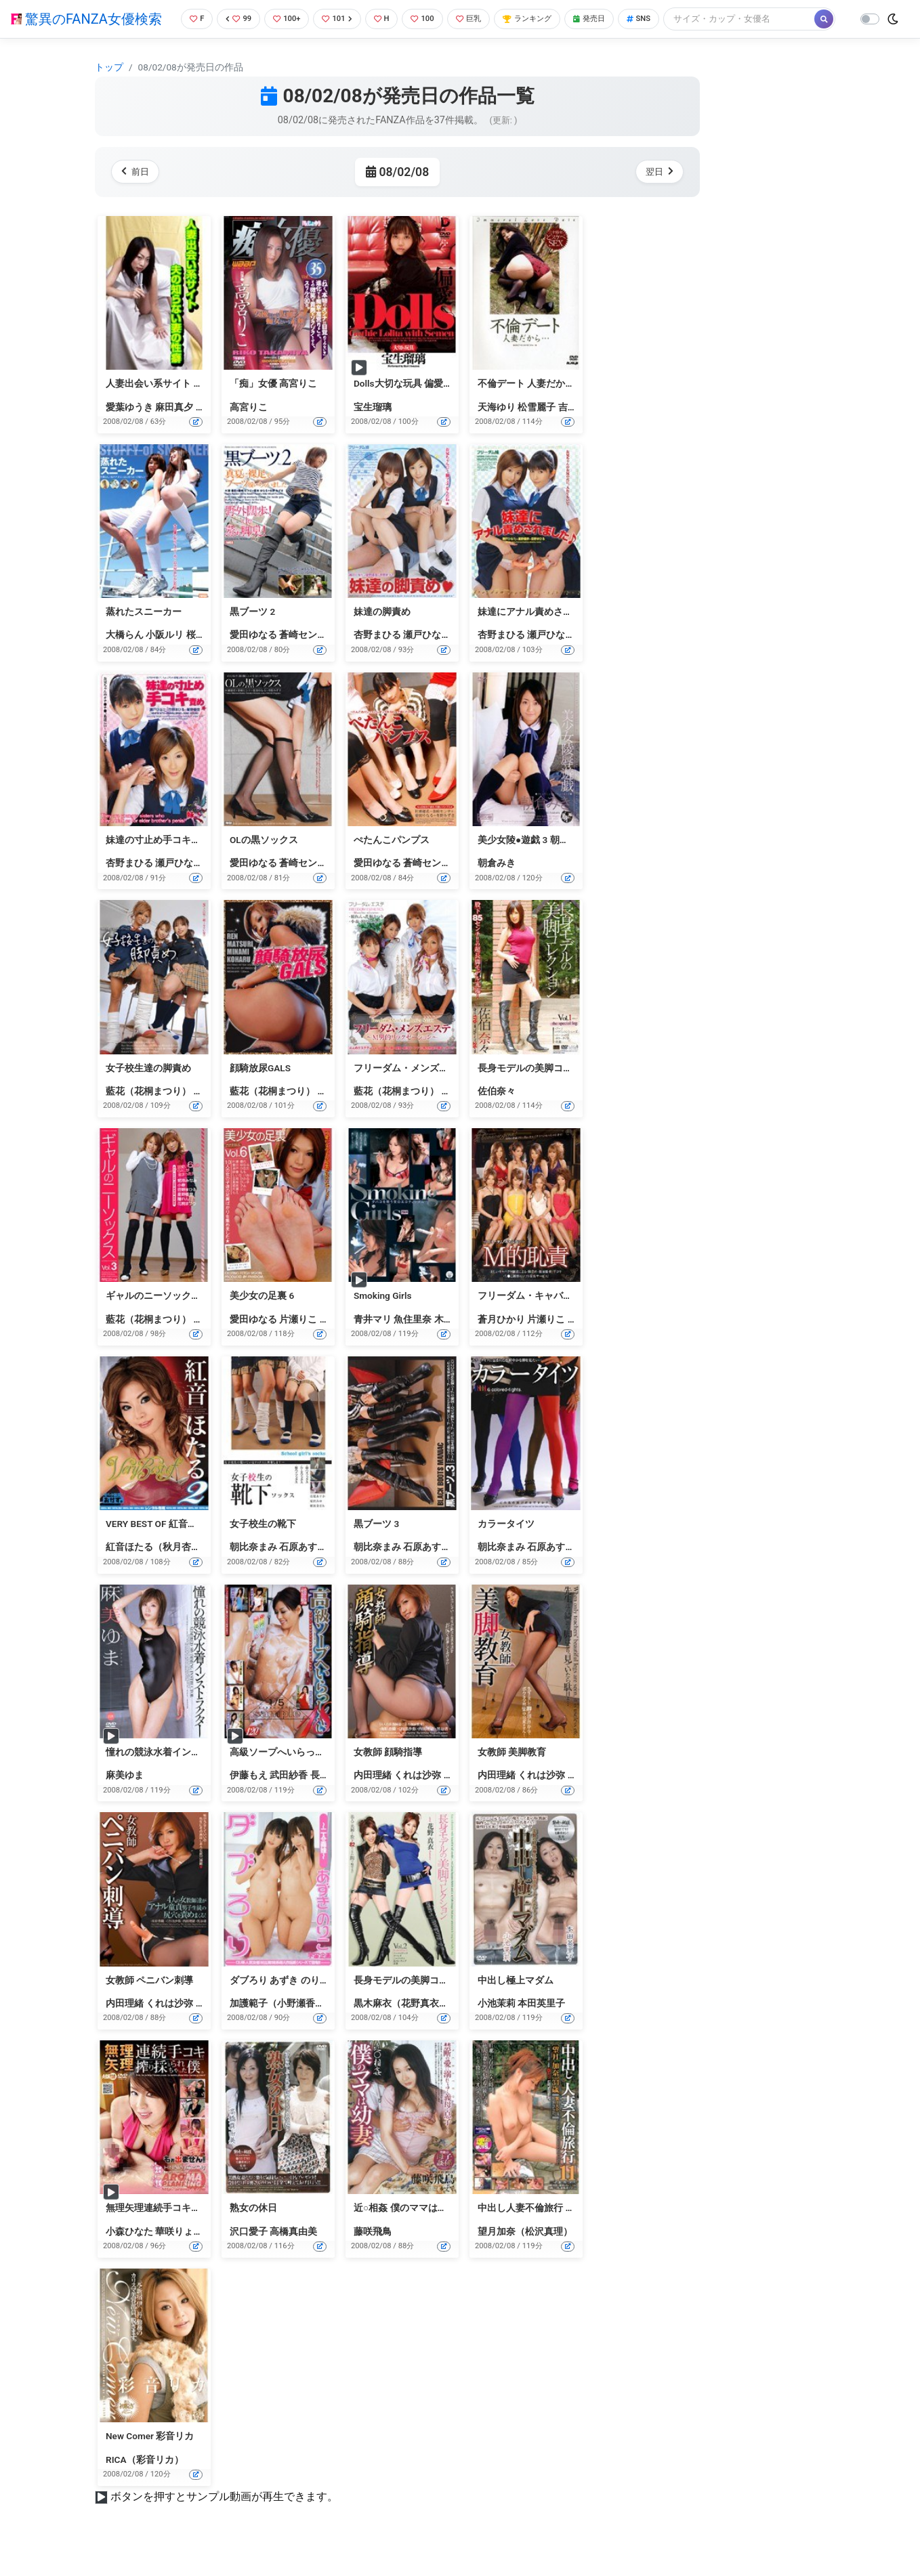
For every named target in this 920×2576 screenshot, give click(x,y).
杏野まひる (377, 657)
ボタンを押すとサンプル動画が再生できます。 (224, 2518)
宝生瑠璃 (373, 429)
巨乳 (476, 17)
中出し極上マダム (515, 2002)
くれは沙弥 (417, 1797)
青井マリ (373, 1341)
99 (231, 17)
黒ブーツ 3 (376, 1546)
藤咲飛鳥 (373, 2253)
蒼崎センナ (303, 657)
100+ (282, 17)
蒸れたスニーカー (144, 633)
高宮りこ (249, 429)
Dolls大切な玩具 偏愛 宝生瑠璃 (418, 405)
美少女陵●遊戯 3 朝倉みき (533, 862)
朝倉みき (497, 885)
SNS (662, 17)
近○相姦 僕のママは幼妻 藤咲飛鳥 (425, 2230)
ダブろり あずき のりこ (279, 2002)
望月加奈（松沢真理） (525, 2253)
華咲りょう (179, 2253)
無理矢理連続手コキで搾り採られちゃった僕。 (205, 2230)
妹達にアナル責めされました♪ (542, 633)
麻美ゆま (125, 1797)
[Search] (247, 44)
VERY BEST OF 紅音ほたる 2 (165, 1546)
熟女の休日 (253, 2230)
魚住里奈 (413, 1341)
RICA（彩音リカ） (145, 2481)
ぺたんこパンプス (392, 862)
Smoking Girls (382, 1318)
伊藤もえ (249, 1797)
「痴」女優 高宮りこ (273, 405)
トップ (109, 89)
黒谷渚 (458, 1797)
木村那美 (453, 1341)
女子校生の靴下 (263, 1546)
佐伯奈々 (497, 1113)
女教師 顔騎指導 (388, 1774)
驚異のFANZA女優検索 (85, 30)
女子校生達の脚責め (148, 1090)
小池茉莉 (497, 2025)
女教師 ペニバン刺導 (149, 2002)
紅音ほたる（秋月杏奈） (158, 1569)
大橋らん (125, 657)
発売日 (609, 17)
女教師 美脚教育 (512, 1774)
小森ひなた (129, 2253)
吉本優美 (577, 429)
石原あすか (303, 1569)
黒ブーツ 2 (252, 633)
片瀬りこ (298, 1341)
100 (427, 17)
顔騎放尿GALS (260, 1090)
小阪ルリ (165, 657)
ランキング (541, 17)
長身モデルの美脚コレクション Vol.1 (556, 1090)
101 (336, 17)
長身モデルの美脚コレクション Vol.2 (432, 2002)
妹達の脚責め (382, 633)
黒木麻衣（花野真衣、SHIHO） (420, 2025)
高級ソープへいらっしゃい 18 (293, 1774)
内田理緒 (373, 1797)
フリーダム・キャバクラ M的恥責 (549, 1318)
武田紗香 (289, 1797)
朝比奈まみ (253, 1569)
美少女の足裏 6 (262, 1318)
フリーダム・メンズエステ (410, 1090)
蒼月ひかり (501, 1341)
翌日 (657, 194)
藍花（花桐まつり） (148, 1113)
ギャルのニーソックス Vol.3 (165, 1318)
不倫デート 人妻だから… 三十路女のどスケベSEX (582, 405)
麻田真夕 (174, 429)
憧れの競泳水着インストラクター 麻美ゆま (197, 1774)
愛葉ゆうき (129, 429)
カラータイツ (506, 1546)
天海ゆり (497, 429)
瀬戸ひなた (427, 657)
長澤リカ (329, 1797)
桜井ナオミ (210, 657)
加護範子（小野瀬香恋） (282, 2025)
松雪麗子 (537, 429)
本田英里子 (541, 2025)
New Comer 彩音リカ (150, 2458)
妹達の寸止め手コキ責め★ (162, 862)
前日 (138, 194)
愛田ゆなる (253, 657)
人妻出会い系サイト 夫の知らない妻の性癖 (197, 405)
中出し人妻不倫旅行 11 (527, 2230)
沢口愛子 (249, 2253)
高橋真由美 (293, 2253)
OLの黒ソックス (264, 862)
